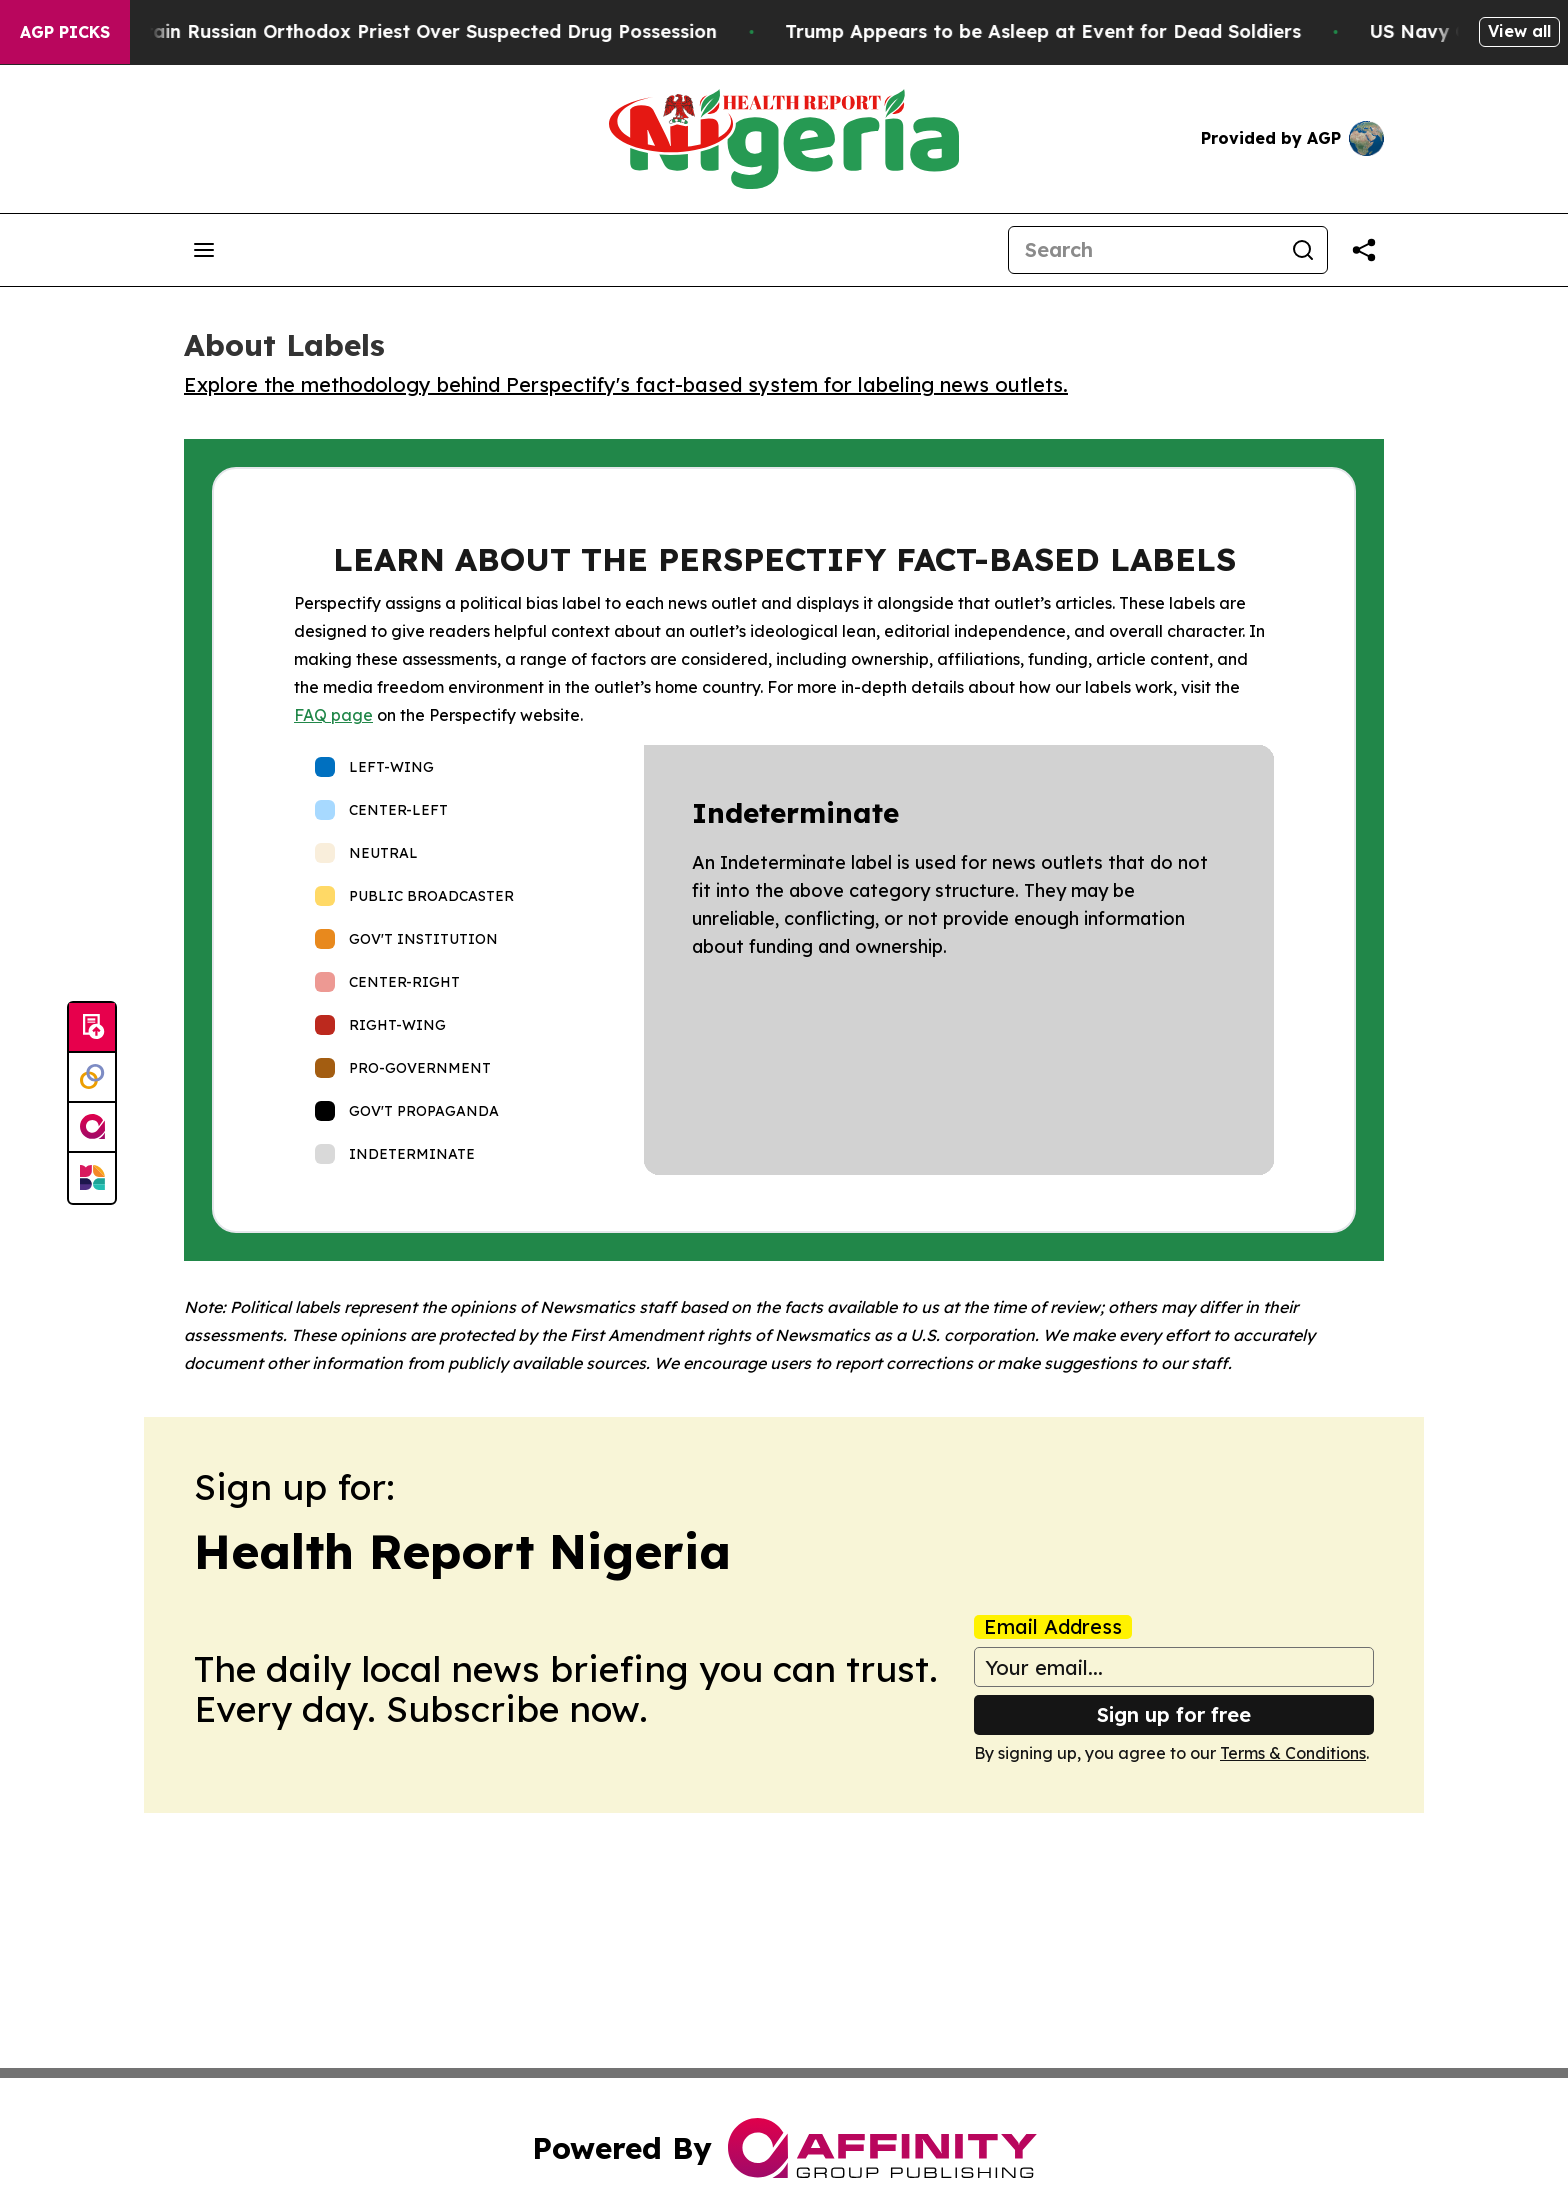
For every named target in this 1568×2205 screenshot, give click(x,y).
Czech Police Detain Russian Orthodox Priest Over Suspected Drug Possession (386, 31)
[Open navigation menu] (204, 250)
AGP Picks (65, 32)
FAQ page (333, 715)
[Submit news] (92, 1028)
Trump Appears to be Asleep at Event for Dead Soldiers (1071, 31)
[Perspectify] (92, 1078)
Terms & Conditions (1293, 1753)
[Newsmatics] (92, 1178)
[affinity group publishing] (92, 1128)
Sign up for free (1174, 1714)
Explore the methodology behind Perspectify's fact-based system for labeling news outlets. (626, 384)
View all (1519, 31)
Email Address (1053, 1627)
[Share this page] (1364, 250)
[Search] (1144, 250)
